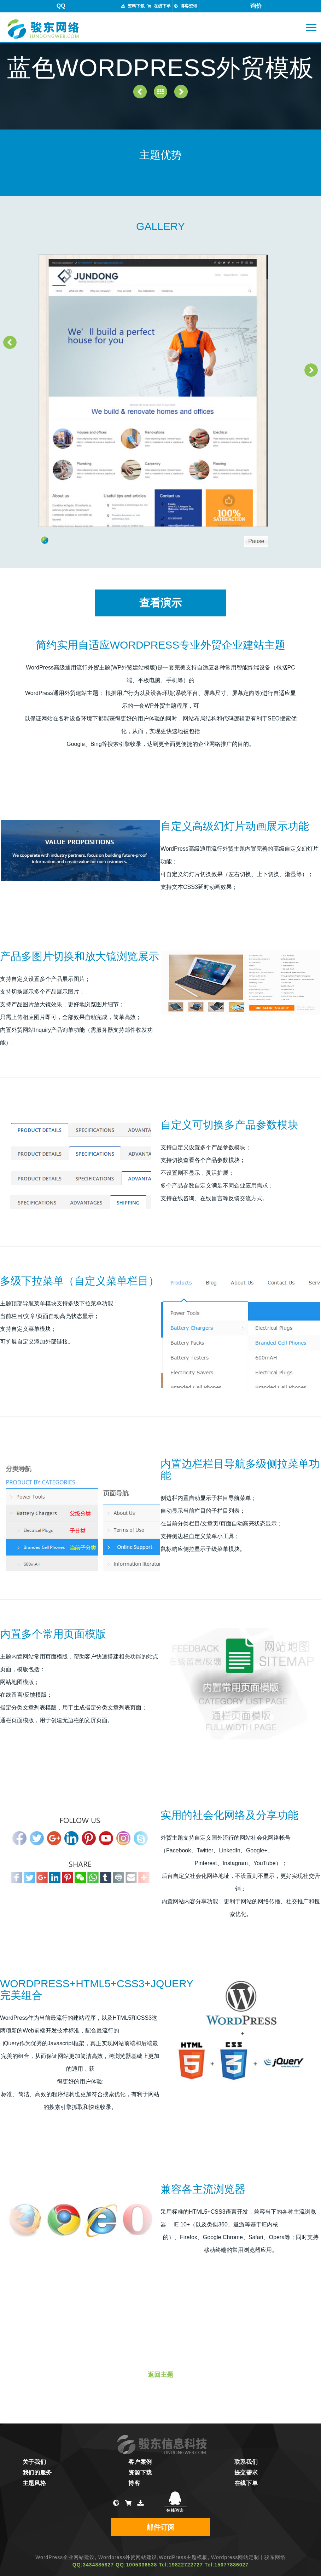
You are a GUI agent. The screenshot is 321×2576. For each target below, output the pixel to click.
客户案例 (140, 2462)
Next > (311, 370)
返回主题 (160, 2374)
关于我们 (34, 2462)
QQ (61, 6)
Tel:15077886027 (227, 2565)
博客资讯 (188, 6)
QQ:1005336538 (136, 2565)
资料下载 (136, 6)
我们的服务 (37, 2472)
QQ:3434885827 (93, 2565)
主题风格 (34, 2483)
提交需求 (246, 2472)
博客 (134, 2483)
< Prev (10, 342)
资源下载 (140, 2472)
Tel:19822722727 (181, 2565)
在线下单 (162, 6)
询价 (256, 6)
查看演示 (160, 603)
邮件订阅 (160, 2527)
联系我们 (246, 2462)
